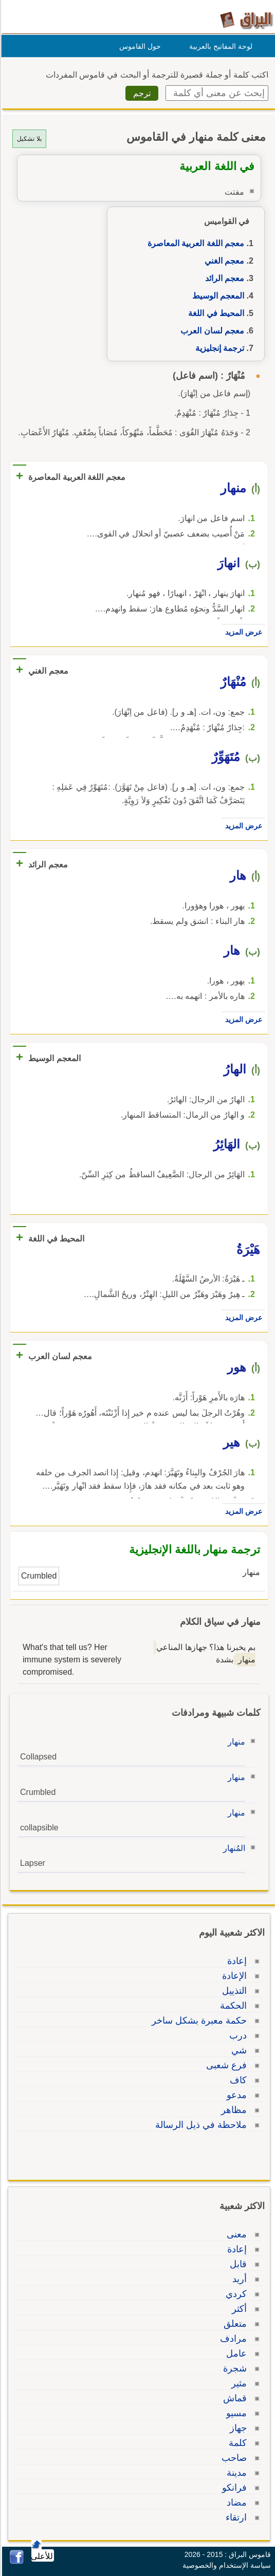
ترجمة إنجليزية (218, 348)
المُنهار (233, 1848)
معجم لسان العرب (211, 330)
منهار (235, 1741)
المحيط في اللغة (215, 313)
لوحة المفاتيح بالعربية (219, 46)
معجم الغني (223, 260)
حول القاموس (138, 46)
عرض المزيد (242, 632)
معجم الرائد (223, 278)
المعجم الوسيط (217, 295)
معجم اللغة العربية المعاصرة (194, 243)
